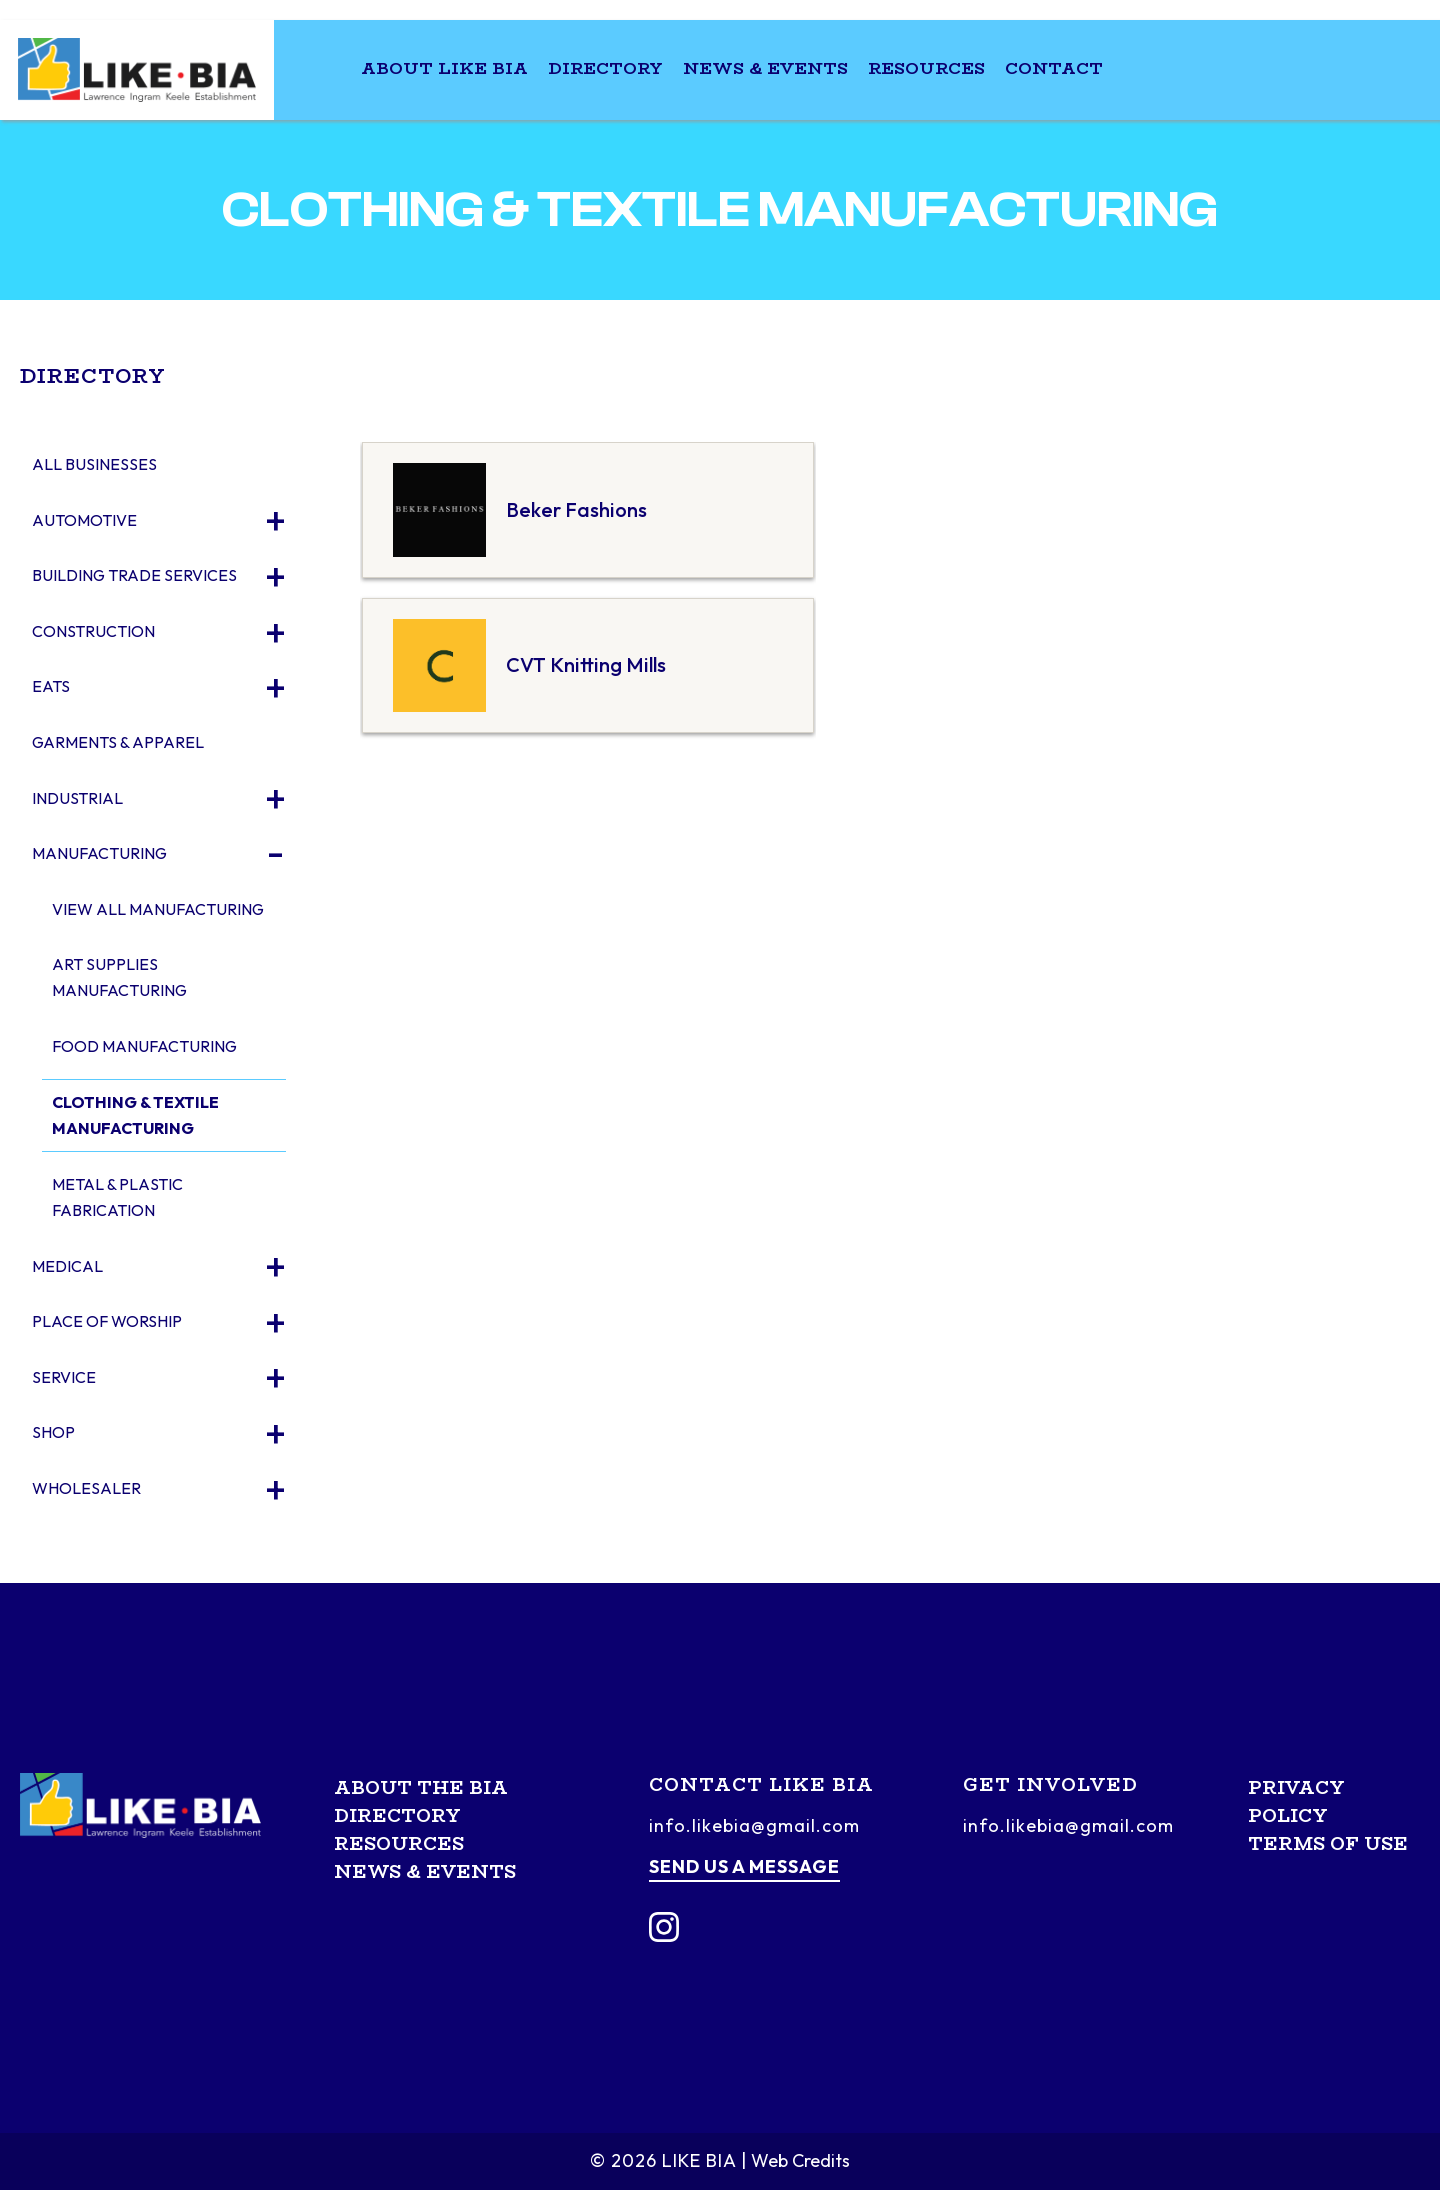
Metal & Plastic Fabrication (117, 1197)
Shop (53, 1432)
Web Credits (800, 2160)
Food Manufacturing (144, 1046)
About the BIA (421, 1788)
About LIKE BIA (444, 68)
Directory (605, 68)
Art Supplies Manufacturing (119, 977)
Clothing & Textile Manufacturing (135, 1115)
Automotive (84, 520)
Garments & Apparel (118, 742)
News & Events (765, 68)
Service (64, 1377)
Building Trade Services (134, 575)
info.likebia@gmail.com (754, 1825)
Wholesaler (86, 1488)
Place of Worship (107, 1321)
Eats (51, 686)
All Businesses (94, 464)
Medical (67, 1266)
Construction (93, 631)
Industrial (77, 798)
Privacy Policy (1296, 1802)
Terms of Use (1328, 1844)
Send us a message (744, 1866)
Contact (1054, 68)
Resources (926, 68)
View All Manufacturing (158, 909)
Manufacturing (99, 853)
